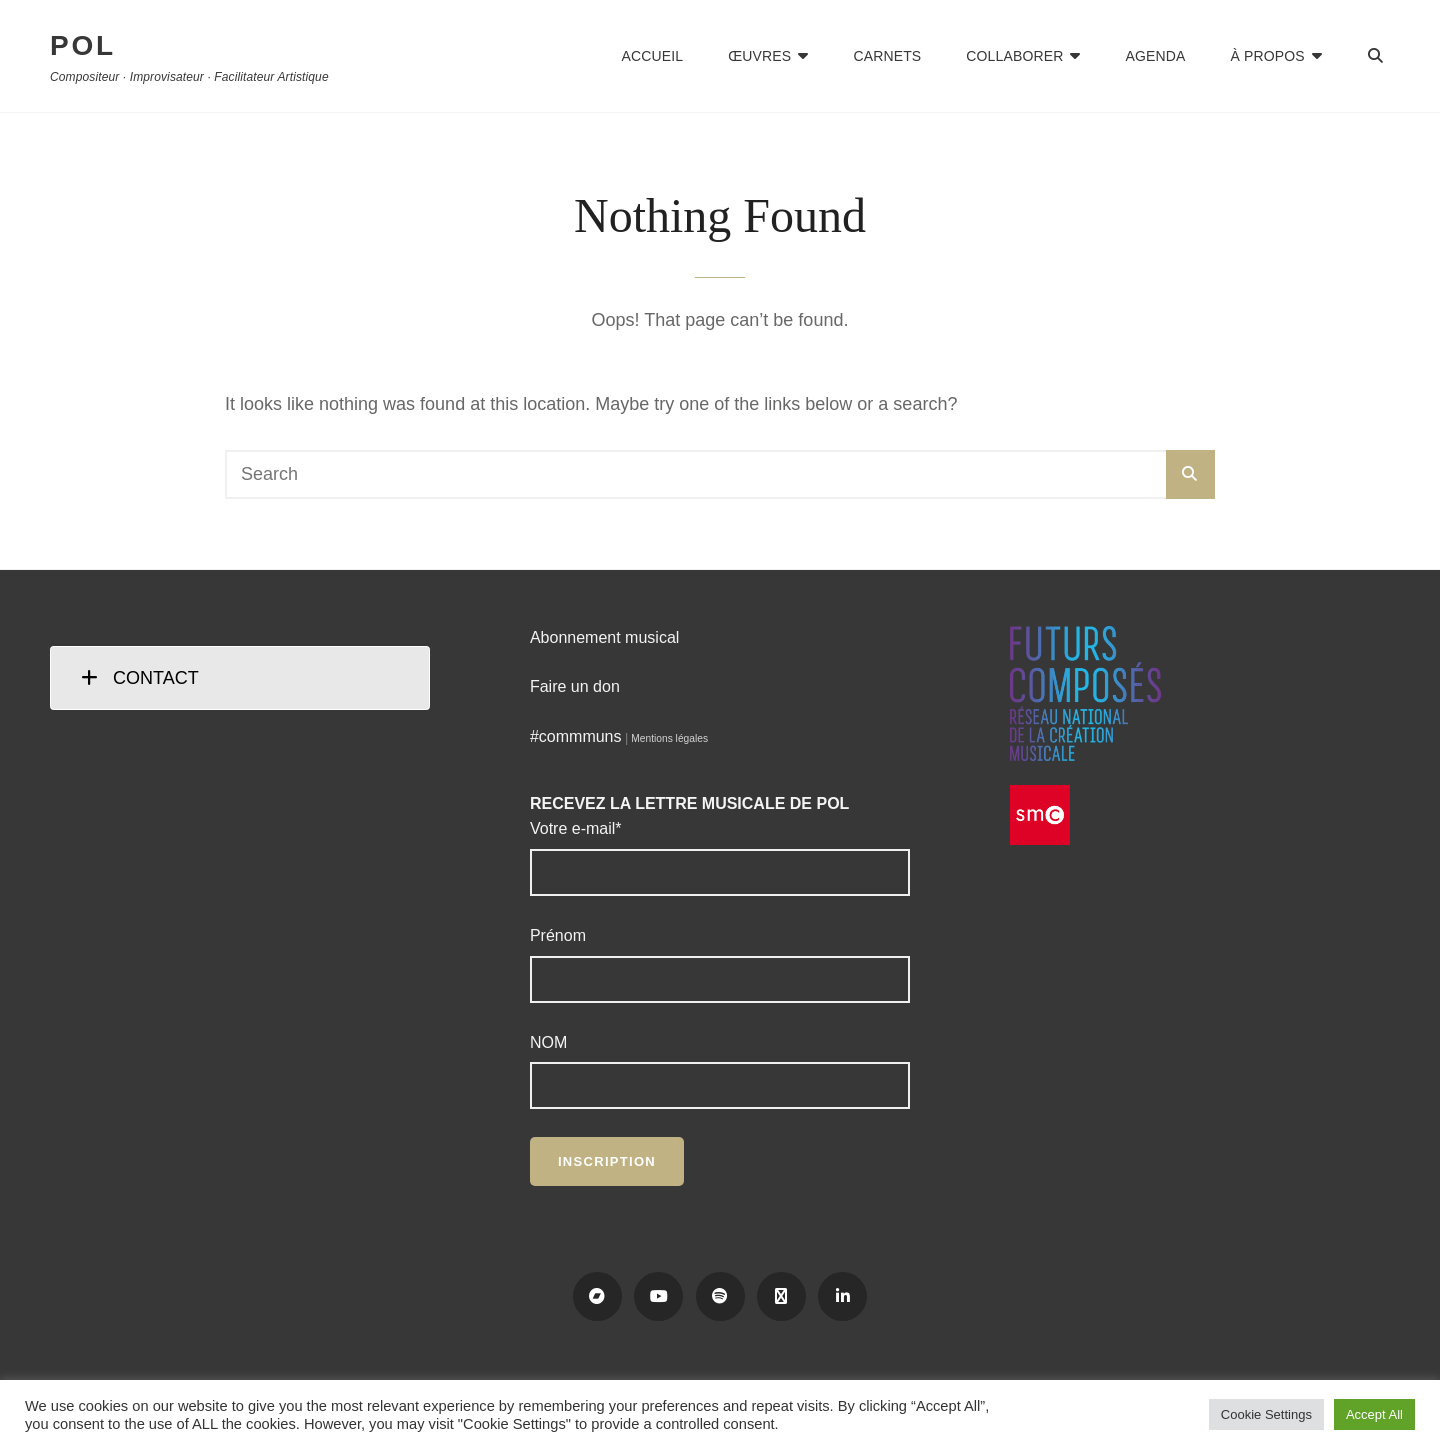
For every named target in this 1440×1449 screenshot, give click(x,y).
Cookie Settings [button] (1266, 1414)
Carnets (887, 56)
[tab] (240, 678)
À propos (1268, 56)
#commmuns (576, 736)
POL (83, 45)
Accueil (653, 56)
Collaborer (1014, 56)
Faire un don (575, 686)
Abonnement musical (604, 637)
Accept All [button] (1374, 1414)
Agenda (1156, 56)
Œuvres (759, 56)
